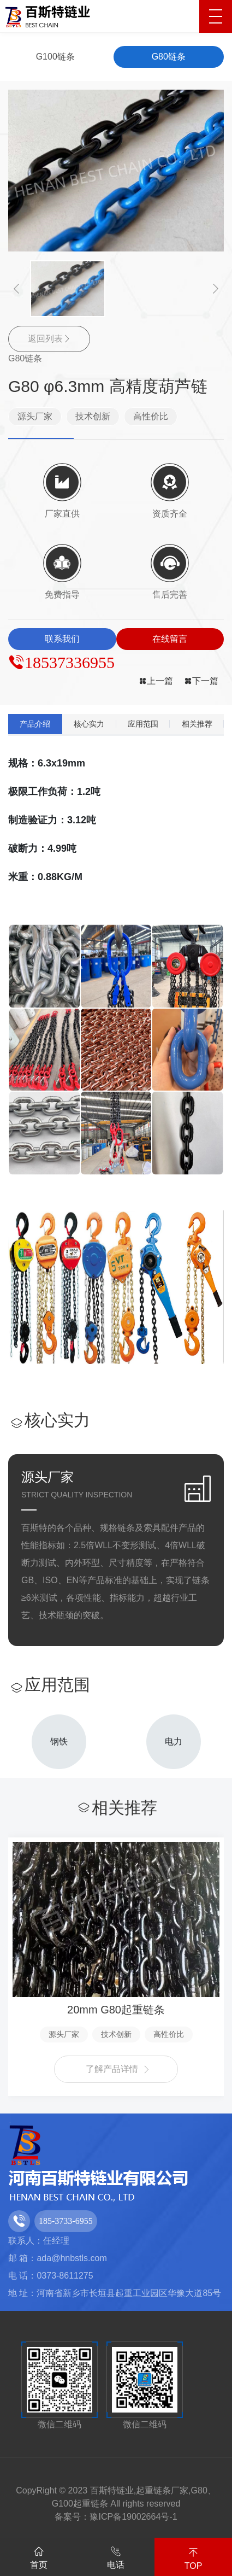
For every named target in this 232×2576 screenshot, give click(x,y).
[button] (16, 288)
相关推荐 (197, 723)
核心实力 (89, 723)
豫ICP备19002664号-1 (133, 2516)
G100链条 (55, 56)
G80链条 (169, 56)
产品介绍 (35, 723)
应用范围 (143, 723)
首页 (38, 2555)
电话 (115, 2555)
